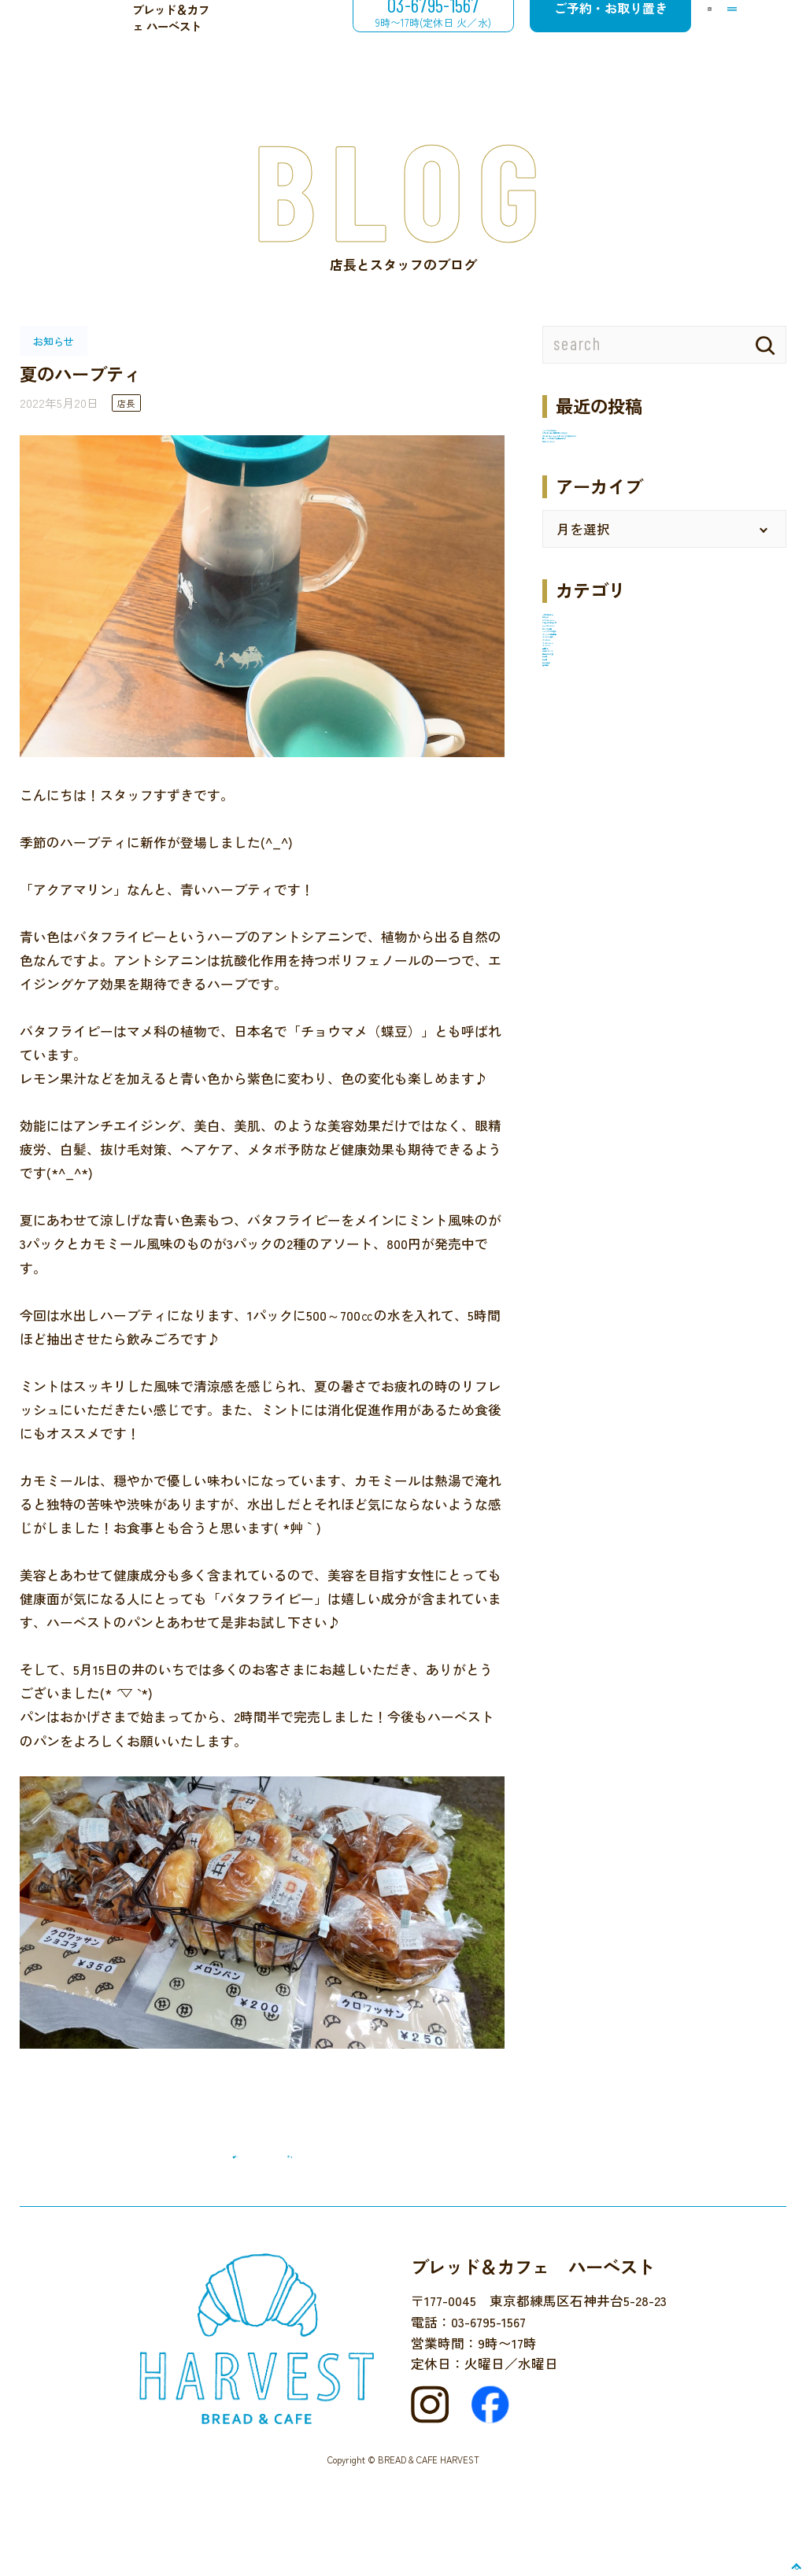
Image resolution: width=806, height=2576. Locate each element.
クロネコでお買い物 (602, 829)
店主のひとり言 (589, 1111)
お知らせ (569, 778)
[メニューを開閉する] (719, 37)
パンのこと (575, 983)
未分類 (562, 1137)
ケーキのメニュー (595, 854)
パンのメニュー (589, 1009)
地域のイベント (589, 1085)
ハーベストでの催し (602, 906)
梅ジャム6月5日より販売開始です (642, 536)
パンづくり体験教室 (602, 931)
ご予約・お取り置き (552, 36)
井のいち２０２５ (595, 562)
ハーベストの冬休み (602, 440)
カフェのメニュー (595, 803)
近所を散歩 (575, 1188)
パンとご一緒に (589, 957)
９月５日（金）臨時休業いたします (649, 465)
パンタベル (575, 1034)
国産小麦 (569, 1060)
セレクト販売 (582, 880)
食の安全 (569, 1213)
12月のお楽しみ (588, 752)
